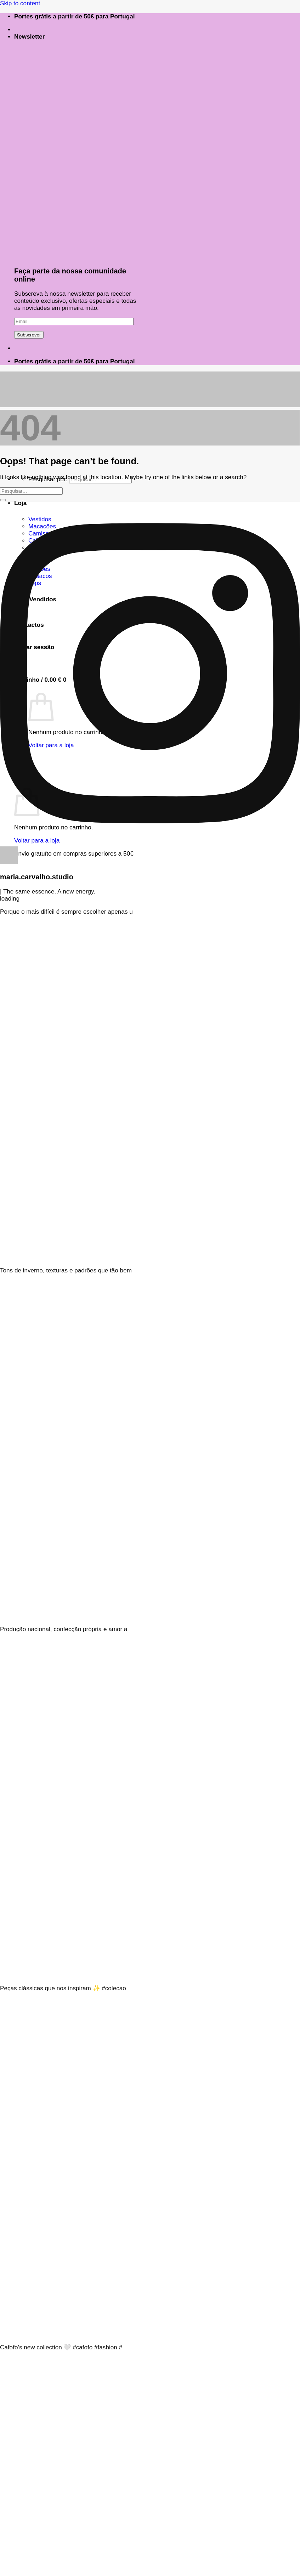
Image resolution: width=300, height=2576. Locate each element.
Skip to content (20, 3)
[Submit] (3, 500)
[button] (29, 36)
